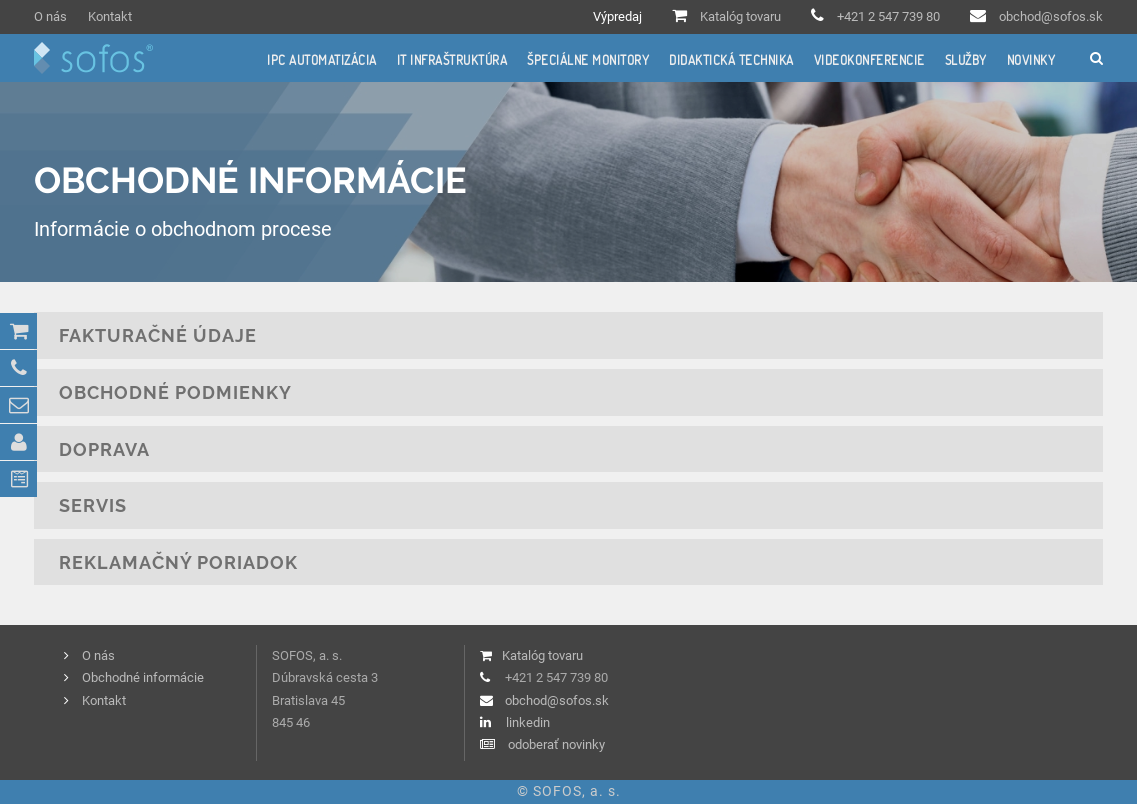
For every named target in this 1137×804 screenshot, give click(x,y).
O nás (50, 16)
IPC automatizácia (322, 60)
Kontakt (110, 16)
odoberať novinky (556, 744)
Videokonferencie (869, 60)
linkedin (528, 722)
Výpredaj (617, 16)
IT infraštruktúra (452, 60)
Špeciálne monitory (588, 60)
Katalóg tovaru (740, 16)
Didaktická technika (731, 60)
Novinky (1031, 60)
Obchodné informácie (143, 677)
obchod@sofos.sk (1051, 16)
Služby (966, 60)
